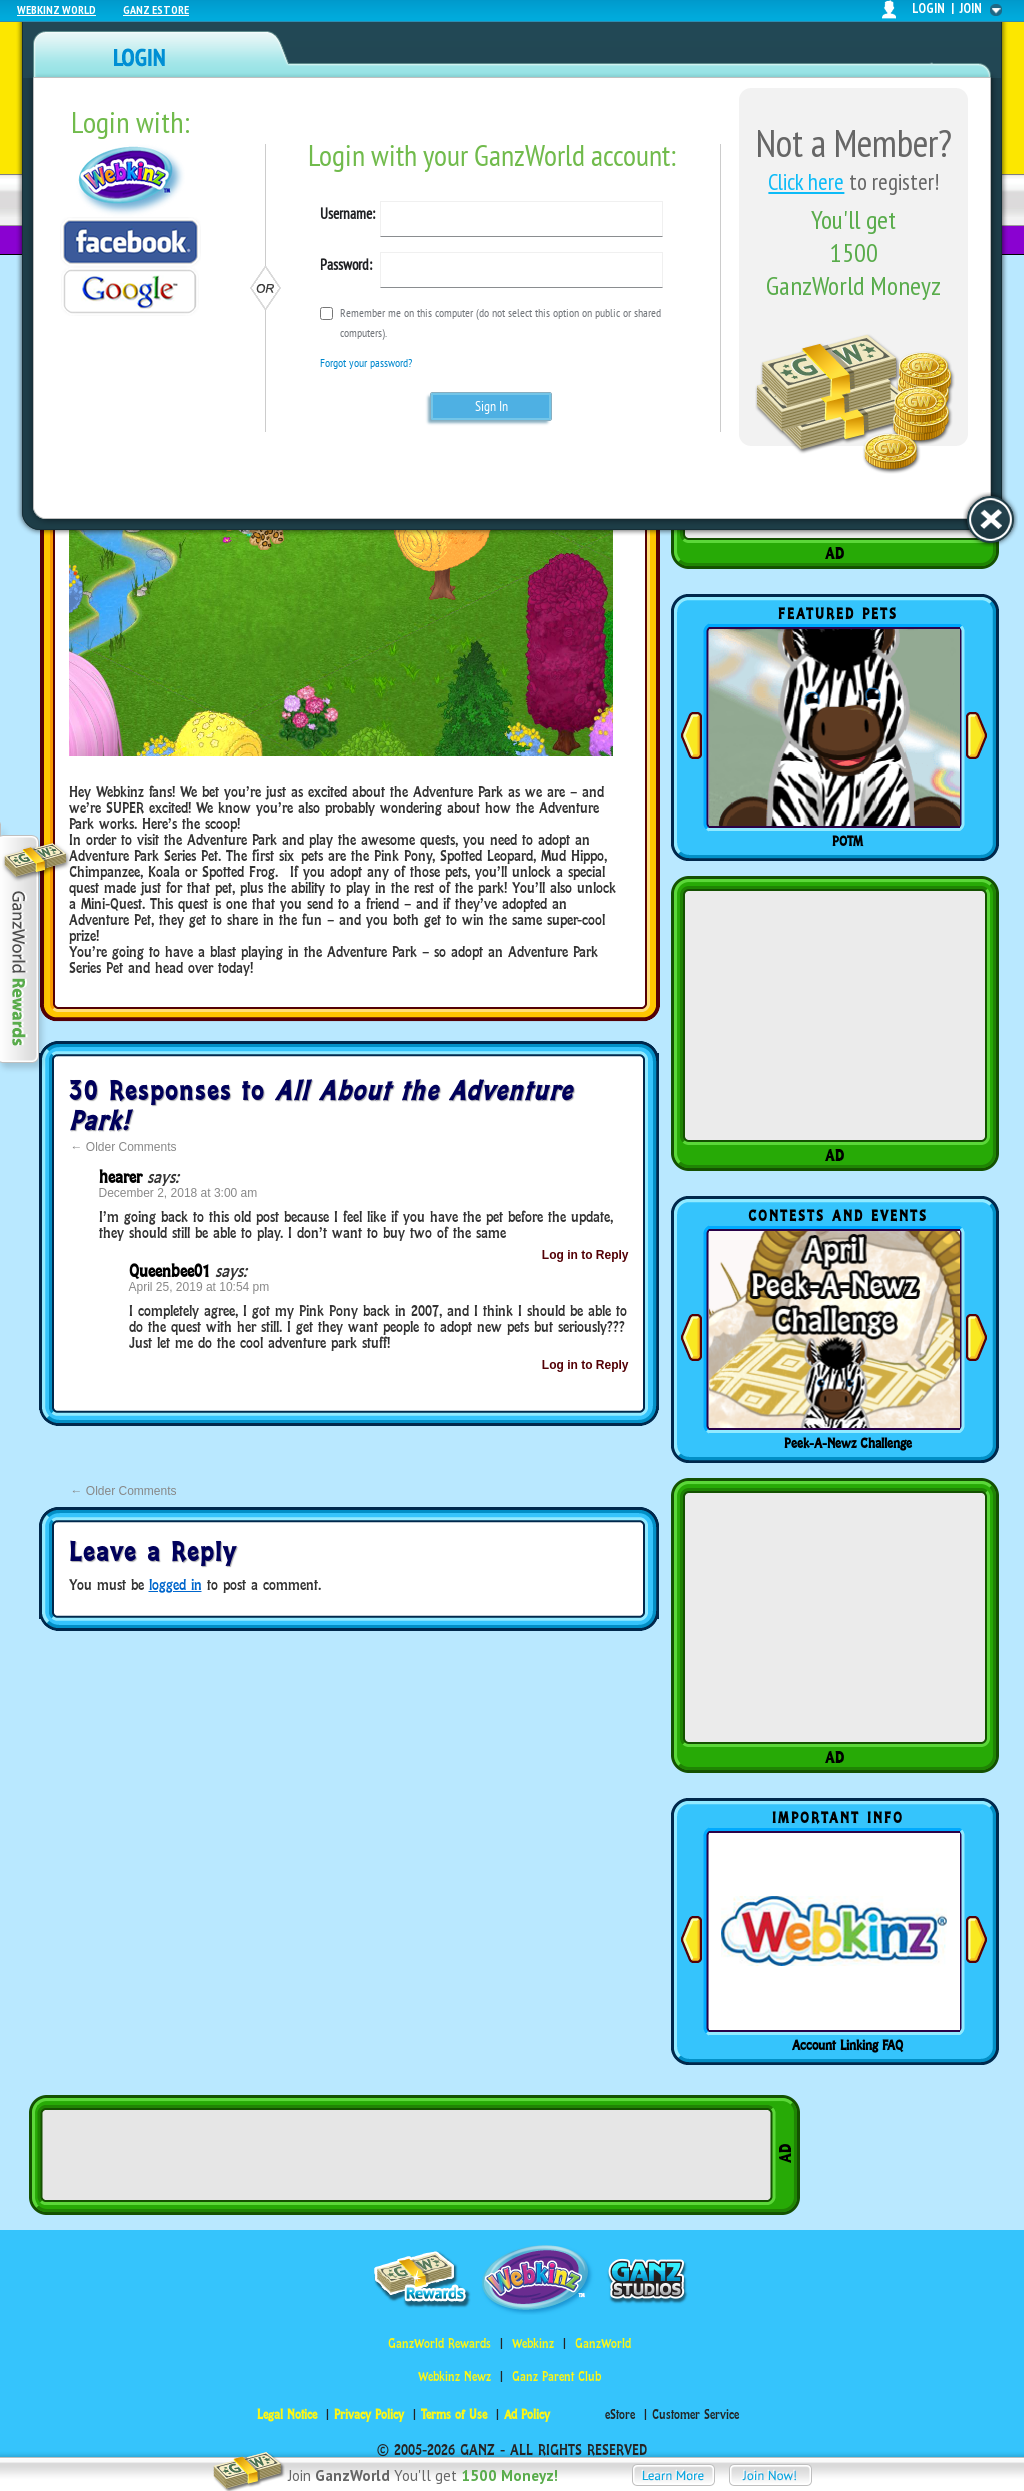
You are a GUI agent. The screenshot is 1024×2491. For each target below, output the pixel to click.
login (928, 8)
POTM (847, 841)
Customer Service (695, 2414)
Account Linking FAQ (847, 2045)
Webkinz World (56, 9)
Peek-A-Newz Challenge (848, 1443)
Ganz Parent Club (556, 2376)
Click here (806, 181)
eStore (620, 2414)
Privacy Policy (369, 2414)
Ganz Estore (156, 9)
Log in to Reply (585, 1255)
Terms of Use (454, 2414)
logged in (175, 1584)
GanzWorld (603, 2343)
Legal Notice (287, 2414)
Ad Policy (527, 2414)
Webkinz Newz (454, 2376)
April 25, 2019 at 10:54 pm (199, 1287)
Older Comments (124, 1147)
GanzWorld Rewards (439, 2343)
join (971, 8)
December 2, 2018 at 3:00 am (178, 1193)
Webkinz (533, 2343)
